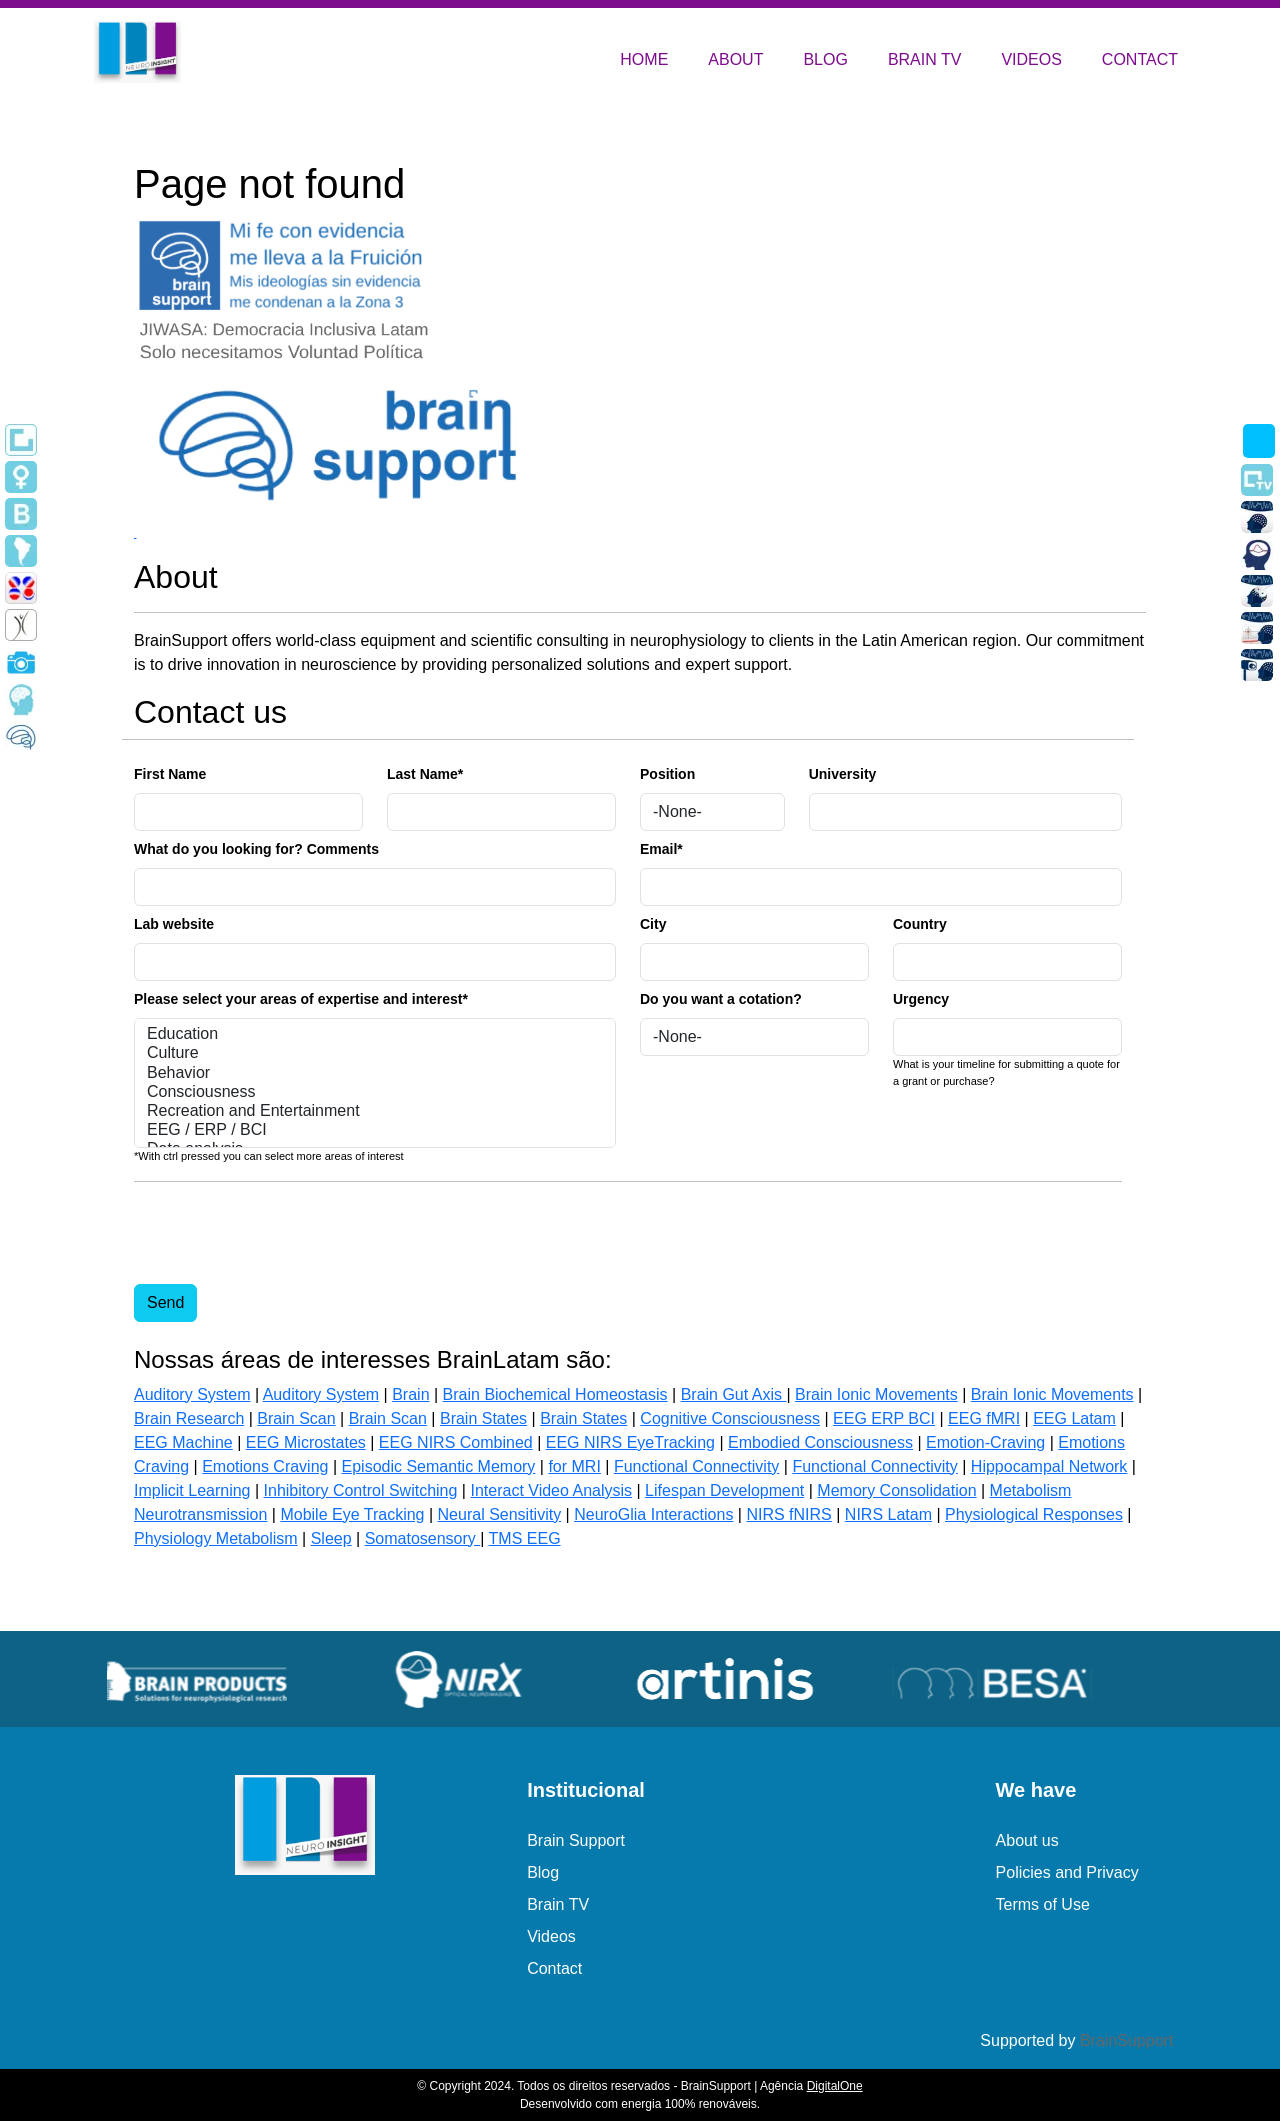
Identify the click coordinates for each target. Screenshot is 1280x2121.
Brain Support (576, 1840)
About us (1027, 1840)
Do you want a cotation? (721, 999)
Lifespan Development (724, 1490)
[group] (219, 1679)
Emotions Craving (265, 1466)
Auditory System (192, 1394)
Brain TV (558, 1904)
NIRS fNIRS (788, 1514)
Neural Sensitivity (500, 1514)
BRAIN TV (925, 59)
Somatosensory (423, 1538)
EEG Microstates (306, 1442)
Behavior (375, 1073)
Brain (410, 1394)
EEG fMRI (984, 1418)
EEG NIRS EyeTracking (630, 1442)
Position (667, 774)
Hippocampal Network (1049, 1466)
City (653, 924)
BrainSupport (1126, 2040)
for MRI (574, 1466)
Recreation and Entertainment (375, 1111)
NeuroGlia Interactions (653, 1514)
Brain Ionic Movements (876, 1394)
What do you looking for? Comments (256, 849)
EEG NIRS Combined (456, 1442)
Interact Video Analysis (551, 1490)
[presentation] (286, 1237)
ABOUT (735, 59)
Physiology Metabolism (216, 1538)
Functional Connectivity (696, 1466)
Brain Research (189, 1418)
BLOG (825, 59)
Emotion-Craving (985, 1442)
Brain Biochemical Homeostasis (555, 1394)
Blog (543, 1872)
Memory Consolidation (896, 1490)
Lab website (174, 924)
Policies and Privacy (1067, 1872)
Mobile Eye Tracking (352, 1514)
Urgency (921, 999)
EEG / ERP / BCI (375, 1130)
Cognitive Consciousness (730, 1418)
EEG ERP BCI (884, 1418)
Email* (661, 849)
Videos (551, 1936)
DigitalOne (835, 2086)
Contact (554, 1968)
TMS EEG (525, 1538)
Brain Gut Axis (734, 1394)
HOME (644, 59)
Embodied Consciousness (820, 1442)
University (843, 774)
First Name (170, 774)
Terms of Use (1043, 1904)
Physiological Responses (1034, 1514)
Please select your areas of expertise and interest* (301, 999)
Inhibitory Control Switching (361, 1490)
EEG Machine (183, 1442)
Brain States (483, 1418)
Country (920, 924)
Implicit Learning (192, 1490)
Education (375, 1034)
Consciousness (375, 1092)
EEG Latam (1074, 1418)
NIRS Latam (888, 1514)
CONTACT (1140, 59)
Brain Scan (296, 1418)
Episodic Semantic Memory (439, 1466)
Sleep (331, 1538)
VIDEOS (1031, 59)
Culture (375, 1053)
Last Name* (425, 774)
